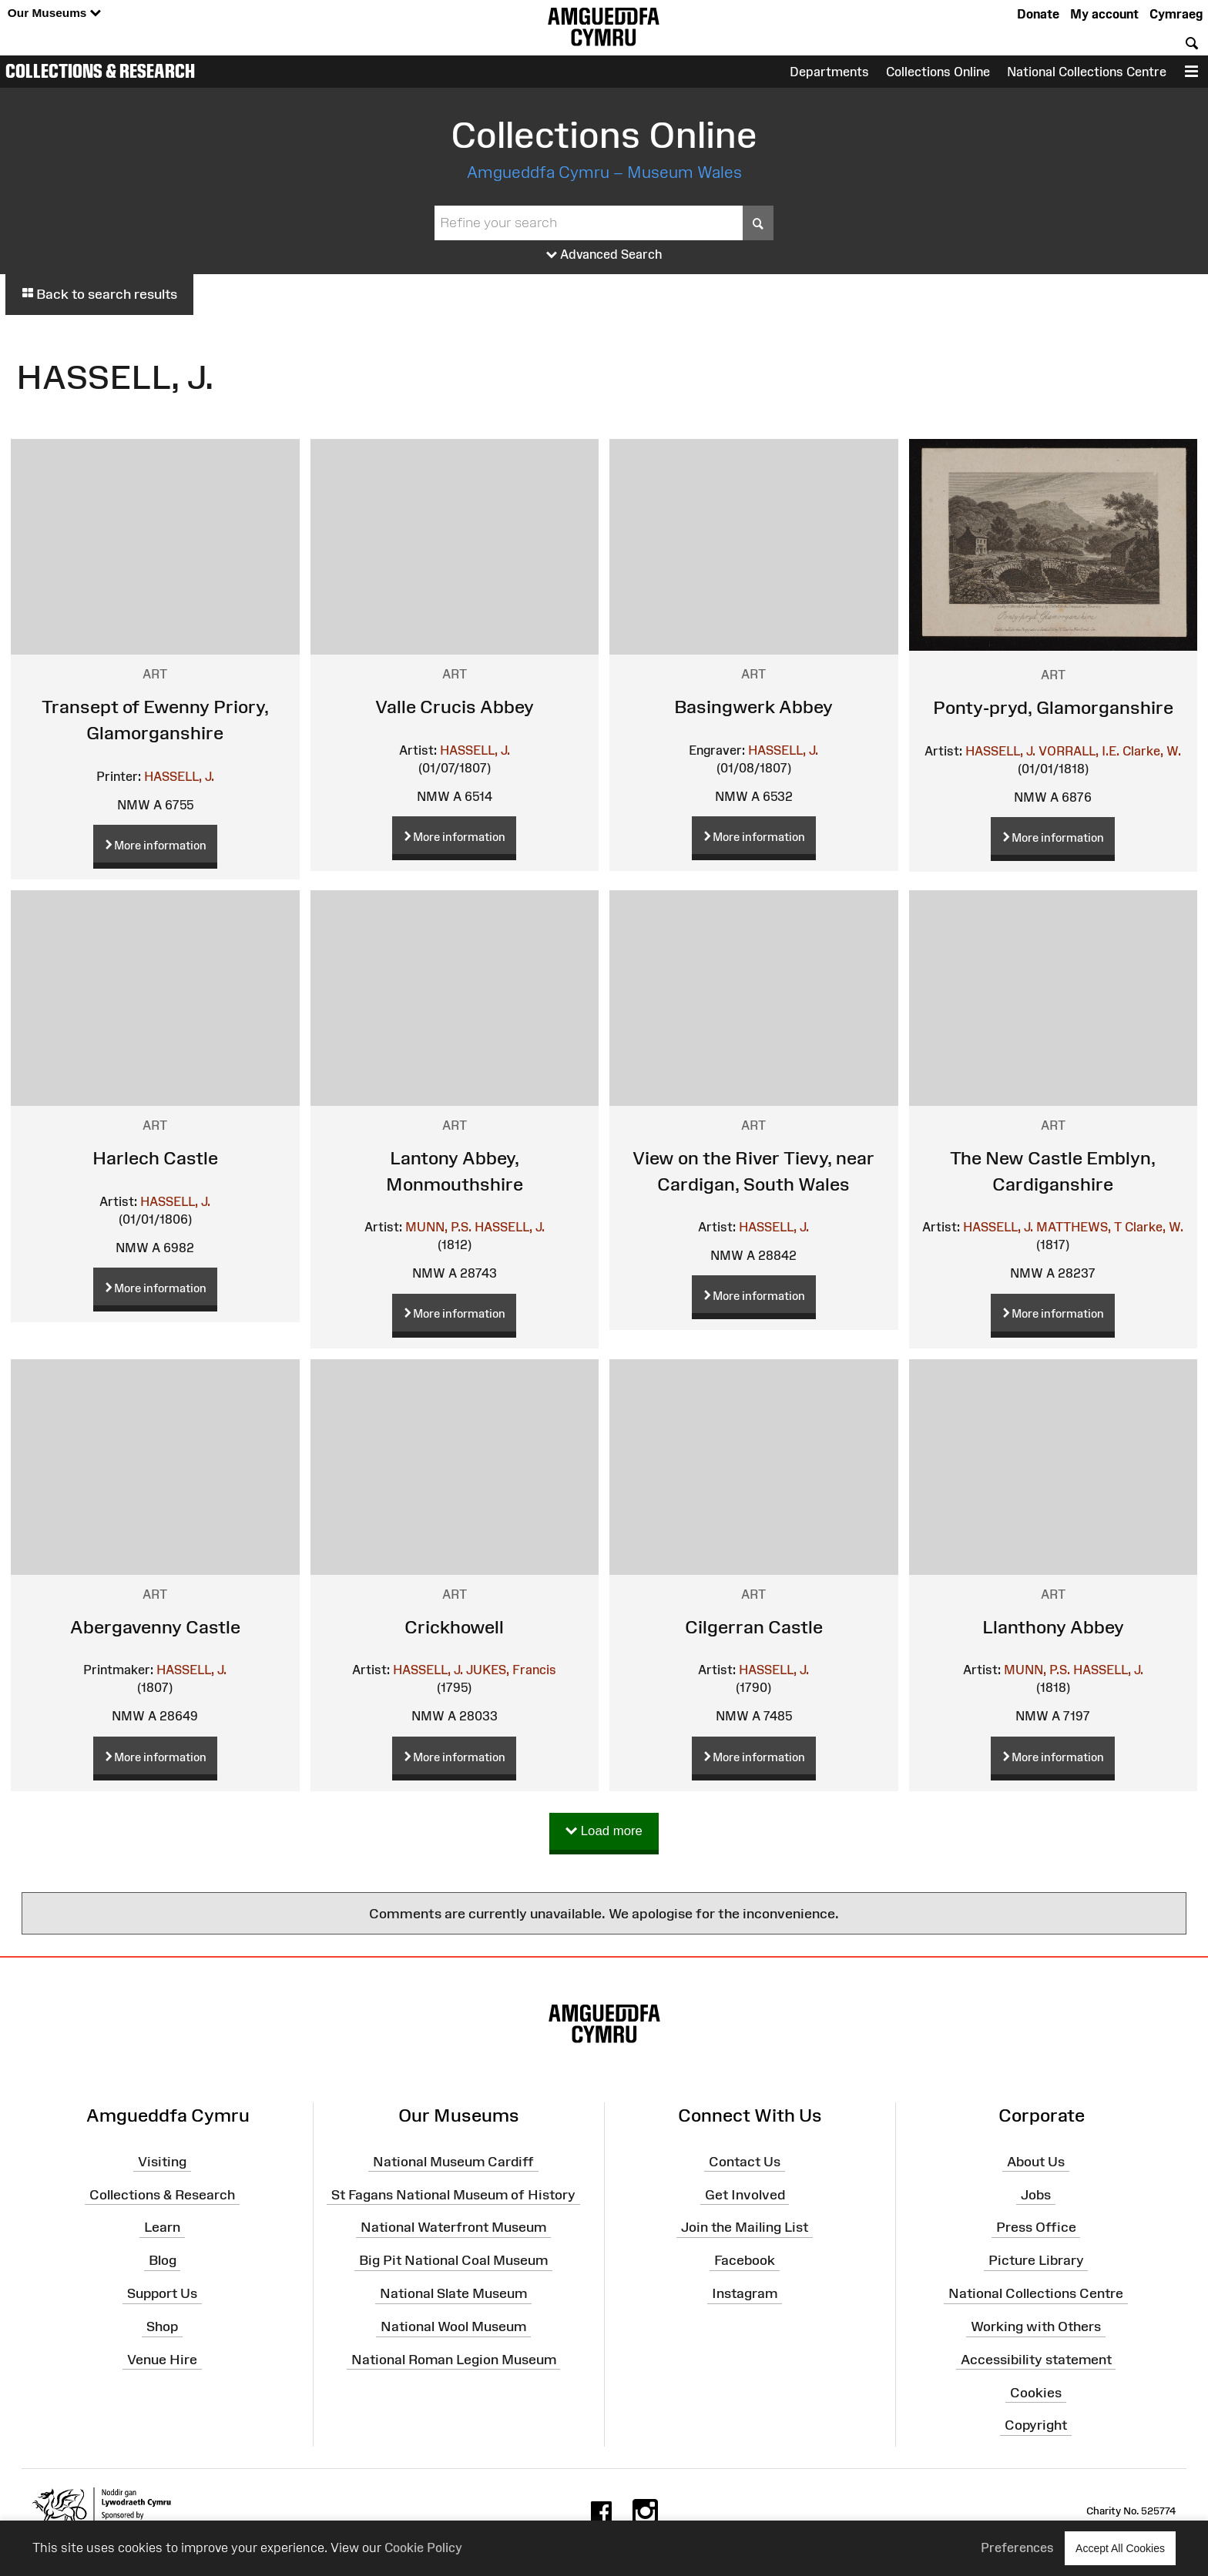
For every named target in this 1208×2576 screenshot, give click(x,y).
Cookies (1036, 2392)
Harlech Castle (155, 1157)
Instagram (744, 2293)
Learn (162, 2227)
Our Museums (54, 13)
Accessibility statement (1036, 2359)
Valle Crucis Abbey (454, 706)
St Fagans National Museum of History (453, 2194)
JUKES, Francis (511, 1670)
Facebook (744, 2260)
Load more (604, 1832)
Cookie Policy (423, 2547)
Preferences (1017, 2547)
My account (1104, 14)
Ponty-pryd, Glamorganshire (1053, 707)
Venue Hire (162, 2359)
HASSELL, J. (179, 776)
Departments (829, 72)
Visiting (162, 2161)
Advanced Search (604, 255)
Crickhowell (454, 1626)
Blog (162, 2260)
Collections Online (938, 72)
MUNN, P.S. (438, 1227)
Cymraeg (1176, 14)
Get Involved (745, 2194)
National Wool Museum (453, 2326)
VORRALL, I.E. (1079, 751)
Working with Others (1036, 2326)
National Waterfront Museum (453, 2227)
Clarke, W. (1151, 751)
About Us (1036, 2161)
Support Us (162, 2293)
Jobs (1036, 2194)
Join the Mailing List (744, 2227)
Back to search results (99, 294)
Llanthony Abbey (1053, 1626)
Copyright (1036, 2425)
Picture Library (1036, 2260)
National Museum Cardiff (453, 2161)
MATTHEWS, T (1079, 1227)
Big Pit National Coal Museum (453, 2260)
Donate (1038, 14)
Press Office (1036, 2227)
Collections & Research (100, 70)
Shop (162, 2326)
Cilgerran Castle (754, 1626)
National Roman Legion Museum (453, 2359)
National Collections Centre (1086, 72)
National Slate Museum (453, 2293)
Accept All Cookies (1120, 2547)
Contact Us (744, 2161)
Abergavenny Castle (155, 1626)
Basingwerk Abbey (753, 706)
